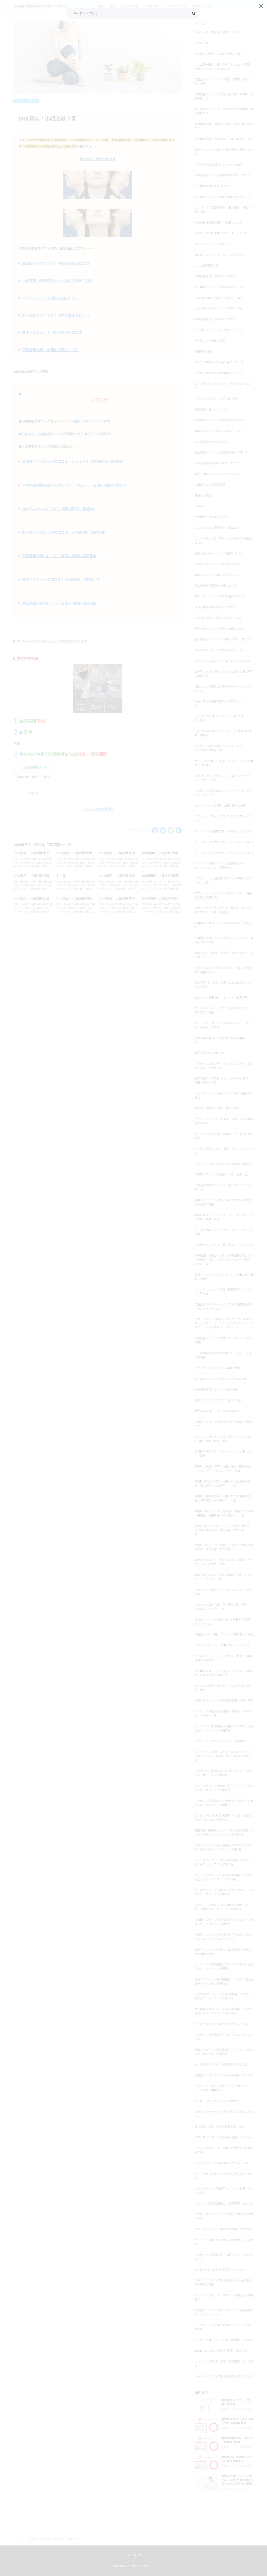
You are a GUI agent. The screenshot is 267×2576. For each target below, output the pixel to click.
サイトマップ (133, 2555)
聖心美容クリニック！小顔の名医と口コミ (55, 315)
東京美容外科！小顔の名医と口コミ (50, 350)
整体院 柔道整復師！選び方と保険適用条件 (244, 2428)
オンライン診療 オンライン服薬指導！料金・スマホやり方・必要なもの (244, 2489)
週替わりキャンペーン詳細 (91, 421)
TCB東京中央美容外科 (37, 434)
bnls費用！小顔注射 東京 (31, 853)
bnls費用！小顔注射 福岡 (160, 876)
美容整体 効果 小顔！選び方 (244, 2409)
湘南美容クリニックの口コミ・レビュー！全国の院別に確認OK (72, 462)
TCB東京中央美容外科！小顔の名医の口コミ (57, 281)
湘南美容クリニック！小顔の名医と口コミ (55, 263)
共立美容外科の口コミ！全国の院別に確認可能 (59, 603)
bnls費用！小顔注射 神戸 (117, 898)
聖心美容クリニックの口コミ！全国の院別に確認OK (63, 532)
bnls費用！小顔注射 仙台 (31, 898)
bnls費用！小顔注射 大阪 (31, 876)
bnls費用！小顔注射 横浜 (74, 853)
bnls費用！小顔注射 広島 (117, 876)
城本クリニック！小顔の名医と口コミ (52, 332)
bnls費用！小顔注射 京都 (160, 898)
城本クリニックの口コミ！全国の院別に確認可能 (61, 579)
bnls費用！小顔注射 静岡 (74, 898)
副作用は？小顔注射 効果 (26, 101)
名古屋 (61, 876)
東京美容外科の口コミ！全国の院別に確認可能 (59, 556)
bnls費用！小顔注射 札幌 (117, 853)
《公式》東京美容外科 (97, 809)
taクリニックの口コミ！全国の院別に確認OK (58, 509)
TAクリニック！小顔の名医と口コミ (51, 298)
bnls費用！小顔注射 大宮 (160, 853)
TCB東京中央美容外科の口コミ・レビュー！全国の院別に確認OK (74, 485)
